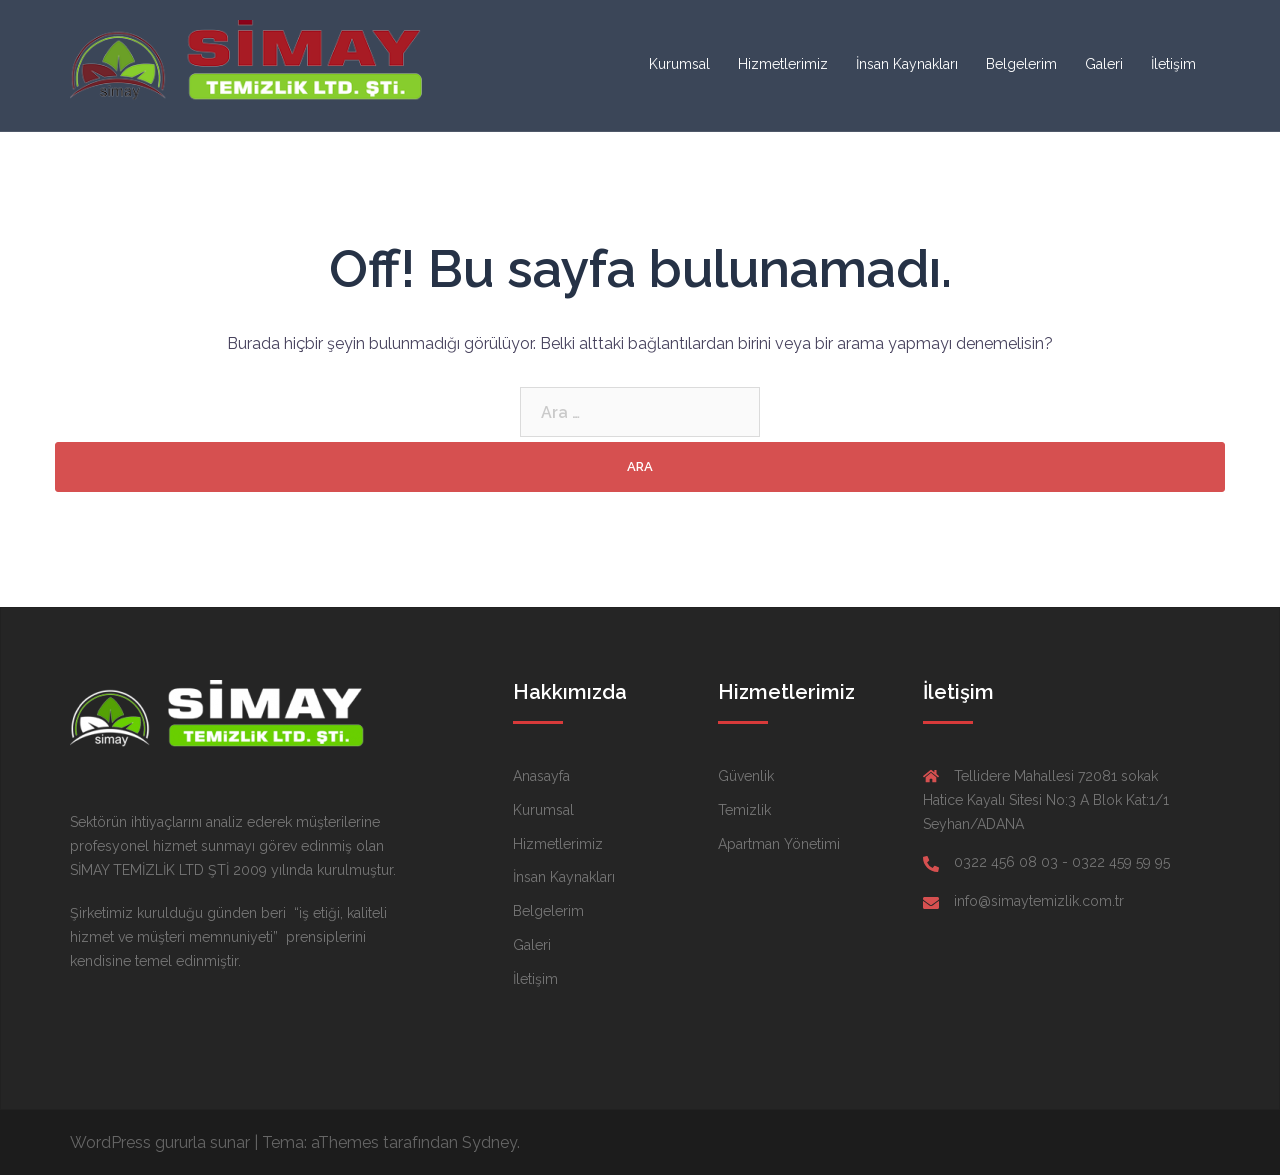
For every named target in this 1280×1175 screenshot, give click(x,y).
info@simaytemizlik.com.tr (1039, 901)
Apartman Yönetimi (779, 844)
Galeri (1104, 64)
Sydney (489, 1142)
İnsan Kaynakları (907, 64)
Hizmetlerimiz (783, 64)
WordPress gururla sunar (160, 1142)
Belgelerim (1021, 64)
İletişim (1173, 64)
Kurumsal (679, 64)
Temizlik (744, 810)
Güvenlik (746, 776)
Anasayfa (541, 776)
